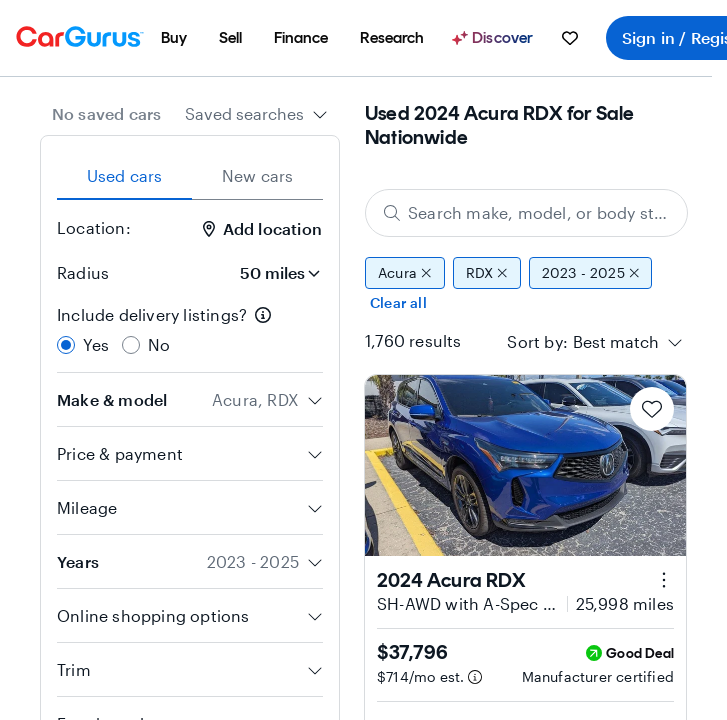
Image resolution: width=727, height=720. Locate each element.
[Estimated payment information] (475, 677)
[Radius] (274, 273)
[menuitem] (174, 38)
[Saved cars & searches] (570, 38)
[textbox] (616, 342)
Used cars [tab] (125, 175)
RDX (487, 273)
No (159, 344)
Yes (96, 344)
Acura (405, 273)
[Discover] (495, 38)
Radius (83, 272)
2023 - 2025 (591, 273)
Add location (262, 228)
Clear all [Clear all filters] (398, 302)
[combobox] (256, 114)
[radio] (66, 345)
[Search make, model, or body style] (526, 213)
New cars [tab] (258, 175)
